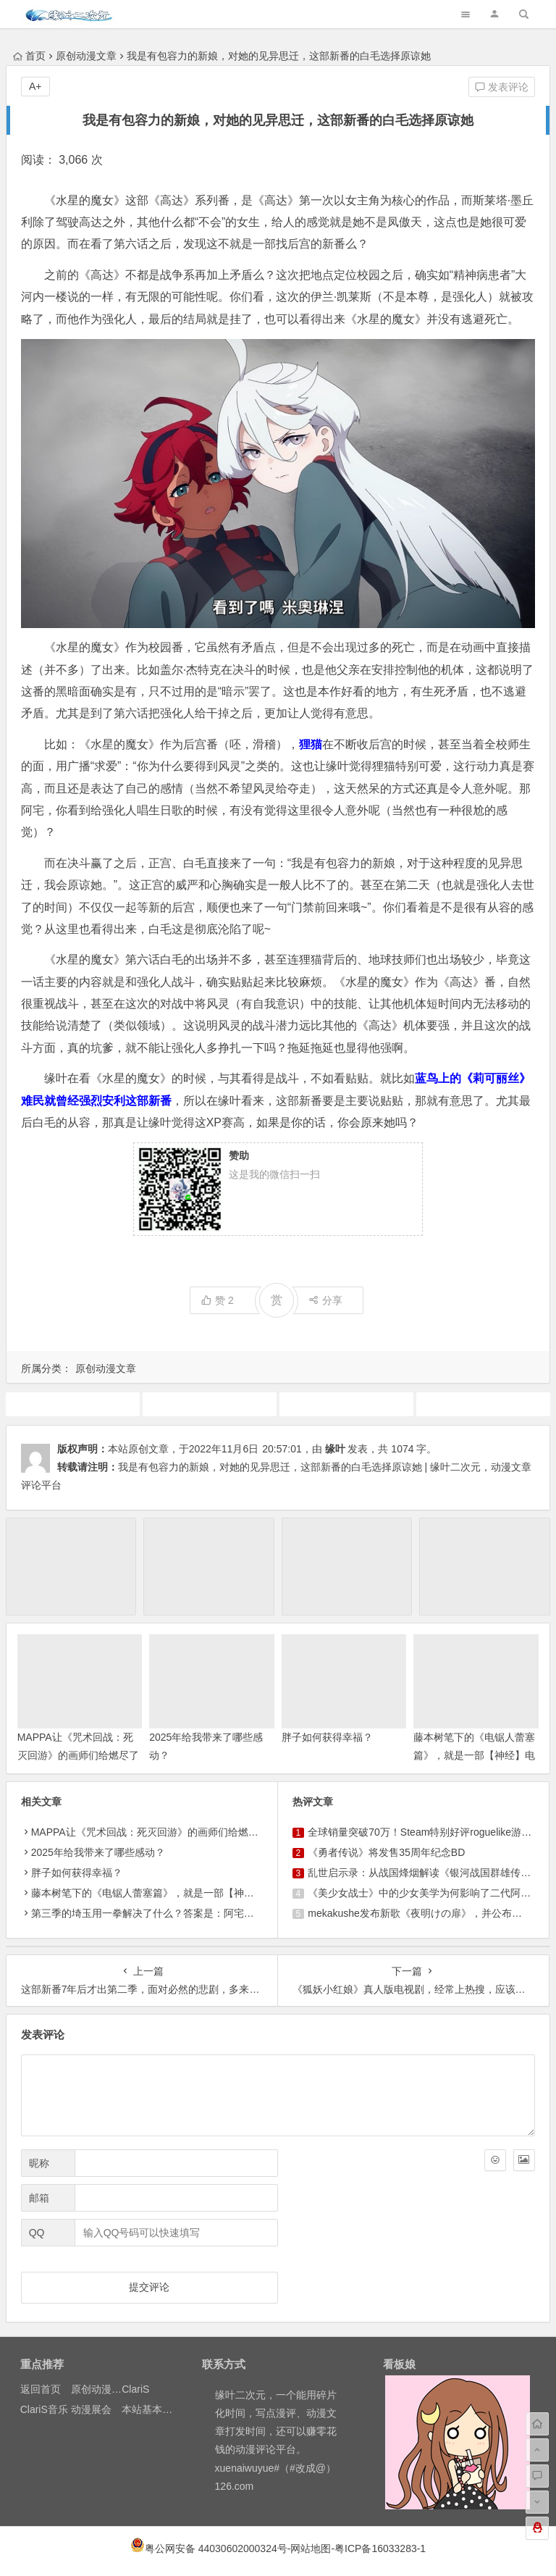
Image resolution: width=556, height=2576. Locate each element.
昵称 (39, 2163)
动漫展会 (91, 2409)
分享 (325, 1300)
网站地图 (310, 2548)
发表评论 (501, 87)
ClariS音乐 (44, 2409)
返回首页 (40, 2389)
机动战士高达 (482, 1404)
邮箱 (39, 2198)
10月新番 (72, 1404)
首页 (29, 56)
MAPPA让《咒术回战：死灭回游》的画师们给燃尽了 (150, 1832)
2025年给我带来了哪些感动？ (98, 1852)
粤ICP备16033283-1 (380, 2548)
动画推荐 (209, 1404)
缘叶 (335, 1449)
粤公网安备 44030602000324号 (216, 2548)
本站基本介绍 (152, 2409)
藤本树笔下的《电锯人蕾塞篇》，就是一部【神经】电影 (474, 1755)
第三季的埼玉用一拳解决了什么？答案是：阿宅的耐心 (152, 1913)
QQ (37, 2232)
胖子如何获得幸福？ (327, 1737)
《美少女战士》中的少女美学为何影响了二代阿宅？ (424, 1893)
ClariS (135, 2389)
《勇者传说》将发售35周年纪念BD (386, 1852)
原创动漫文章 (86, 56)
